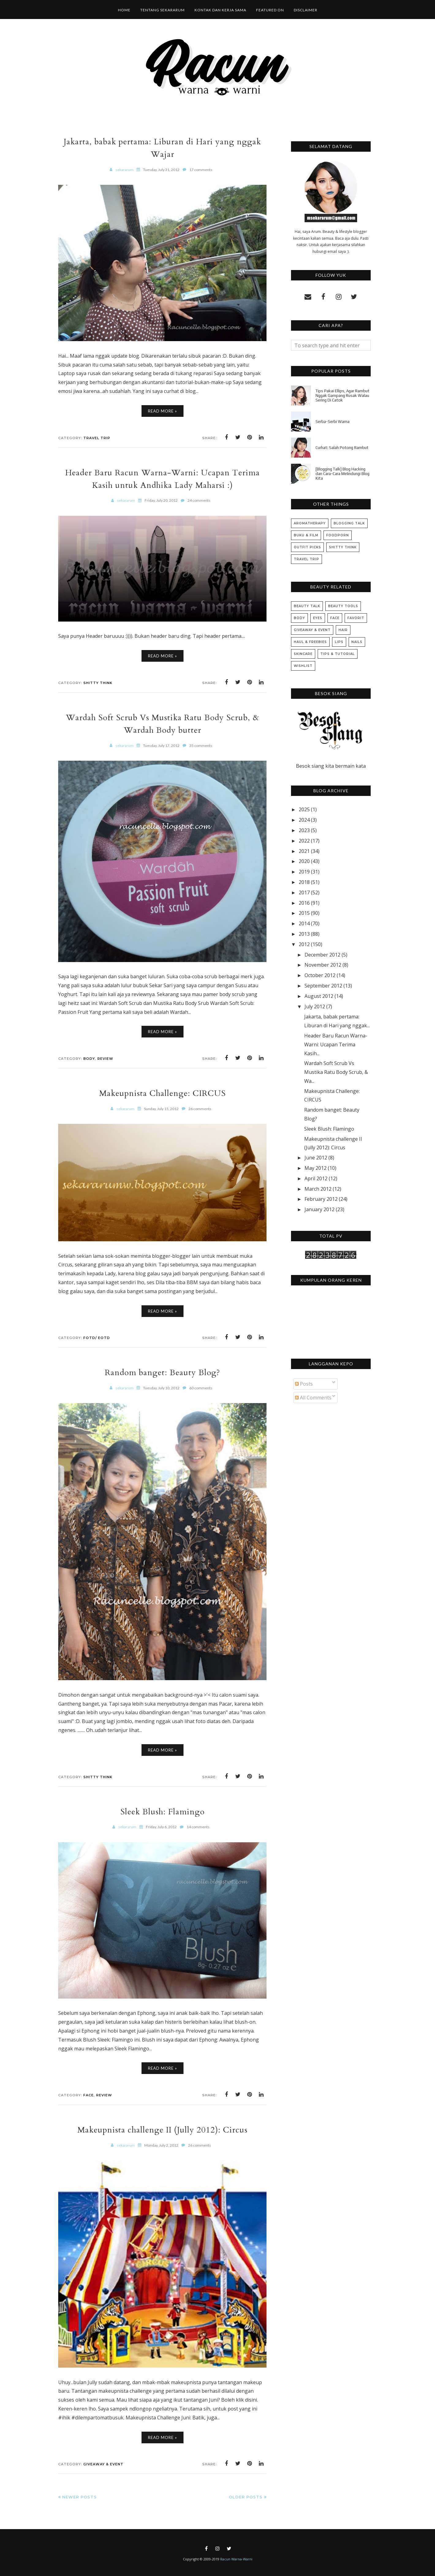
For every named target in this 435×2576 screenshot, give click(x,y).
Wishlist (303, 666)
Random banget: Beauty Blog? (162, 1372)
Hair (343, 630)
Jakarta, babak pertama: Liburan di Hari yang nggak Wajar (162, 147)
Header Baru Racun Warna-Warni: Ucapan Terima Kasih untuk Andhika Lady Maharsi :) (162, 478)
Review (105, 1058)
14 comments (198, 1827)
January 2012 (319, 1209)
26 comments (199, 1108)
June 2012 (315, 1157)
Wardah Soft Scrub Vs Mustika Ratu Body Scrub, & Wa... (336, 1072)
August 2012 (318, 996)
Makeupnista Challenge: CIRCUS (162, 1093)
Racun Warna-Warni (236, 2559)
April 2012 (315, 1178)
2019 (304, 871)
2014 (304, 923)
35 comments (200, 745)
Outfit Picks (307, 547)
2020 (304, 861)
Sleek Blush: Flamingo (162, 1811)
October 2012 (319, 975)
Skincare (303, 654)
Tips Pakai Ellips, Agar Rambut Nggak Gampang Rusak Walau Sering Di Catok (342, 395)
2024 (304, 819)
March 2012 (317, 1188)
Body (89, 1058)
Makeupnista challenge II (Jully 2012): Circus (162, 2129)
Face (88, 2095)
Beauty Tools (343, 606)
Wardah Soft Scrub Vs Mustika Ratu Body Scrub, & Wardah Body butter (162, 723)
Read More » (162, 411)
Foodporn (337, 535)
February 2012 (321, 1199)
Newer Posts (79, 2496)
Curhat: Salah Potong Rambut (342, 447)
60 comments (200, 1388)
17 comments (200, 169)
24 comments (198, 500)
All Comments (313, 1397)
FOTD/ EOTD (96, 1338)
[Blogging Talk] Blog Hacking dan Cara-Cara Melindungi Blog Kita (342, 474)
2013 (304, 933)
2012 (304, 944)
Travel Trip (96, 438)
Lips (339, 642)
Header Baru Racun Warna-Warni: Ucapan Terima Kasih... (335, 1044)
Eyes (317, 618)
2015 (304, 913)
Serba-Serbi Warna (333, 421)
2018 (304, 882)
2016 (304, 903)
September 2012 (323, 985)
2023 (304, 830)
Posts (304, 1383)
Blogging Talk (349, 523)
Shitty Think (97, 683)
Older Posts (246, 2496)
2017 (304, 892)
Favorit (355, 618)
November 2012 (322, 964)
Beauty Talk (307, 606)
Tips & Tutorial (337, 654)
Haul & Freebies (310, 642)
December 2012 (322, 954)
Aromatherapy (310, 523)
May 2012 (315, 1168)
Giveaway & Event (103, 2464)
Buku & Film (306, 535)
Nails (356, 642)
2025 (304, 809)
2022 (304, 840)
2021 (304, 851)
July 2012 (314, 1006)
